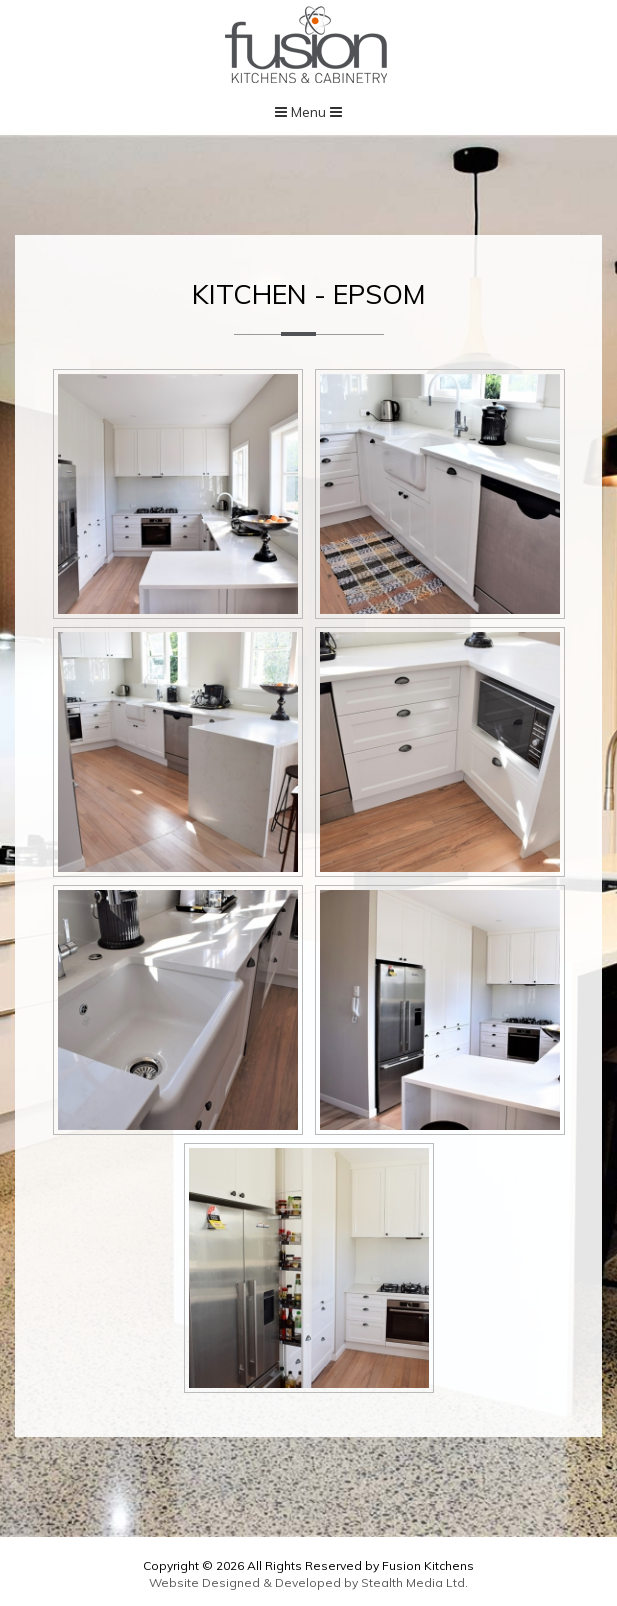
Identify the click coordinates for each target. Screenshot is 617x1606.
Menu (308, 112)
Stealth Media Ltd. (414, 1582)
